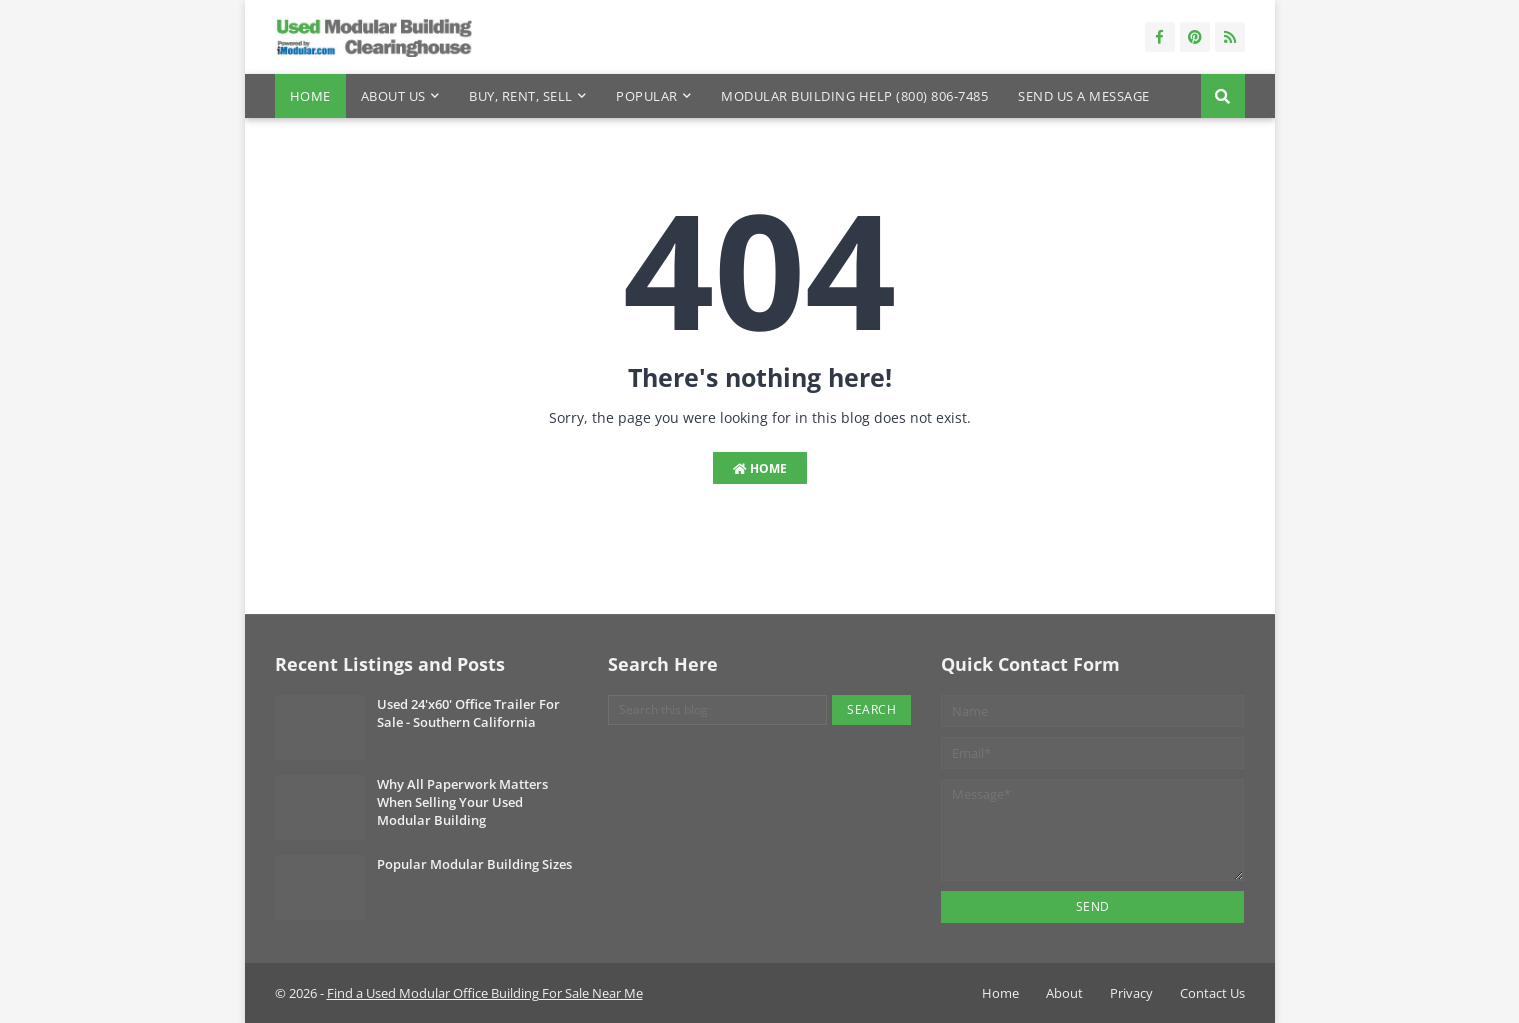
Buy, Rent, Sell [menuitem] (521, 96)
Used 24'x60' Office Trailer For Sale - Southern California (468, 713)
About (1064, 993)
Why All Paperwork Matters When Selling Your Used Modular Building (462, 802)
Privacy (1131, 993)
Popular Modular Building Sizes (474, 864)
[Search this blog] (717, 710)
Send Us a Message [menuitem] (1084, 96)
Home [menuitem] (310, 96)
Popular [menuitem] (647, 96)
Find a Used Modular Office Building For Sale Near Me (485, 993)
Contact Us (1212, 993)
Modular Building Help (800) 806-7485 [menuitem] (854, 96)
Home (760, 468)
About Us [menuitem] (393, 96)
